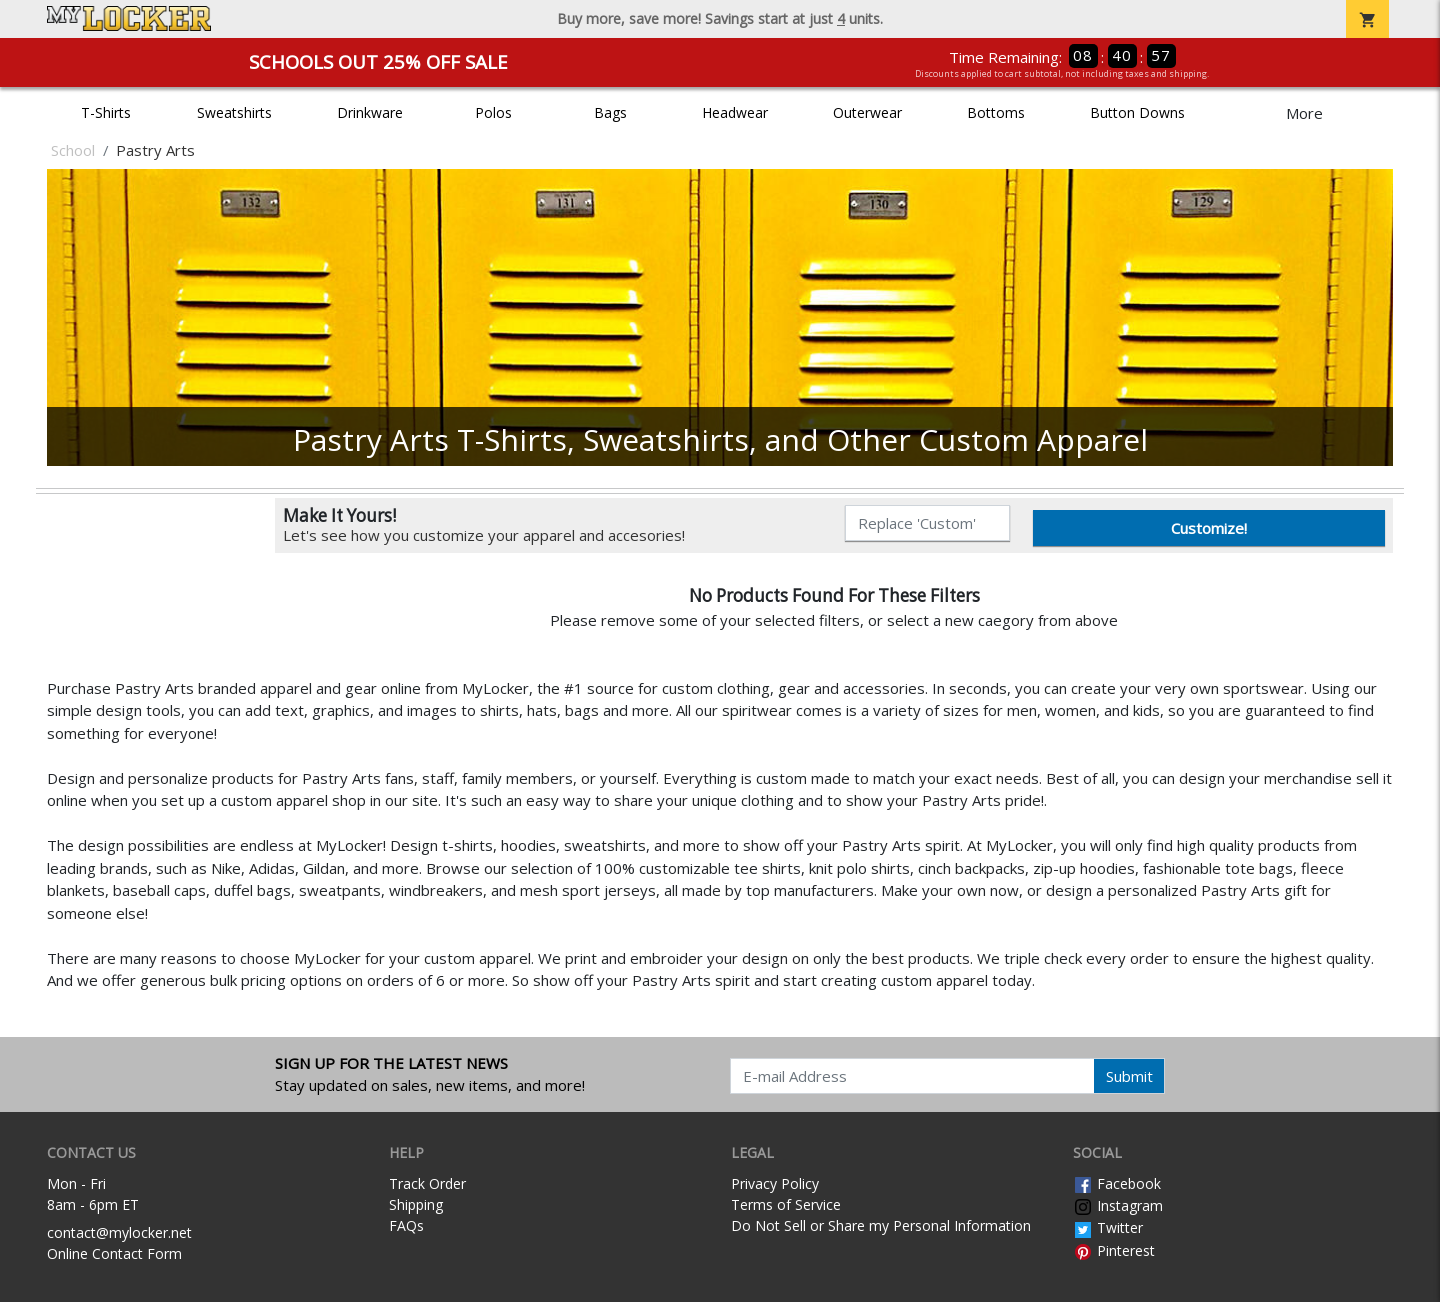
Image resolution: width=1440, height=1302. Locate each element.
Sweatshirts (234, 112)
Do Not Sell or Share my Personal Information (881, 1225)
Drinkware (370, 112)
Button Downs (1137, 112)
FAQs (406, 1225)
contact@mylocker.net (119, 1232)
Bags (610, 112)
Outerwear (867, 112)
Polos (493, 112)
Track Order (427, 1183)
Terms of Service (786, 1204)
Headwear (735, 112)
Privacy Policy (775, 1183)
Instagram (1118, 1205)
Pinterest (1114, 1250)
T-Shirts (106, 112)
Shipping (416, 1204)
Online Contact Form (114, 1253)
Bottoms (996, 112)
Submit (1129, 1076)
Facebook (1117, 1183)
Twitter (1108, 1227)
